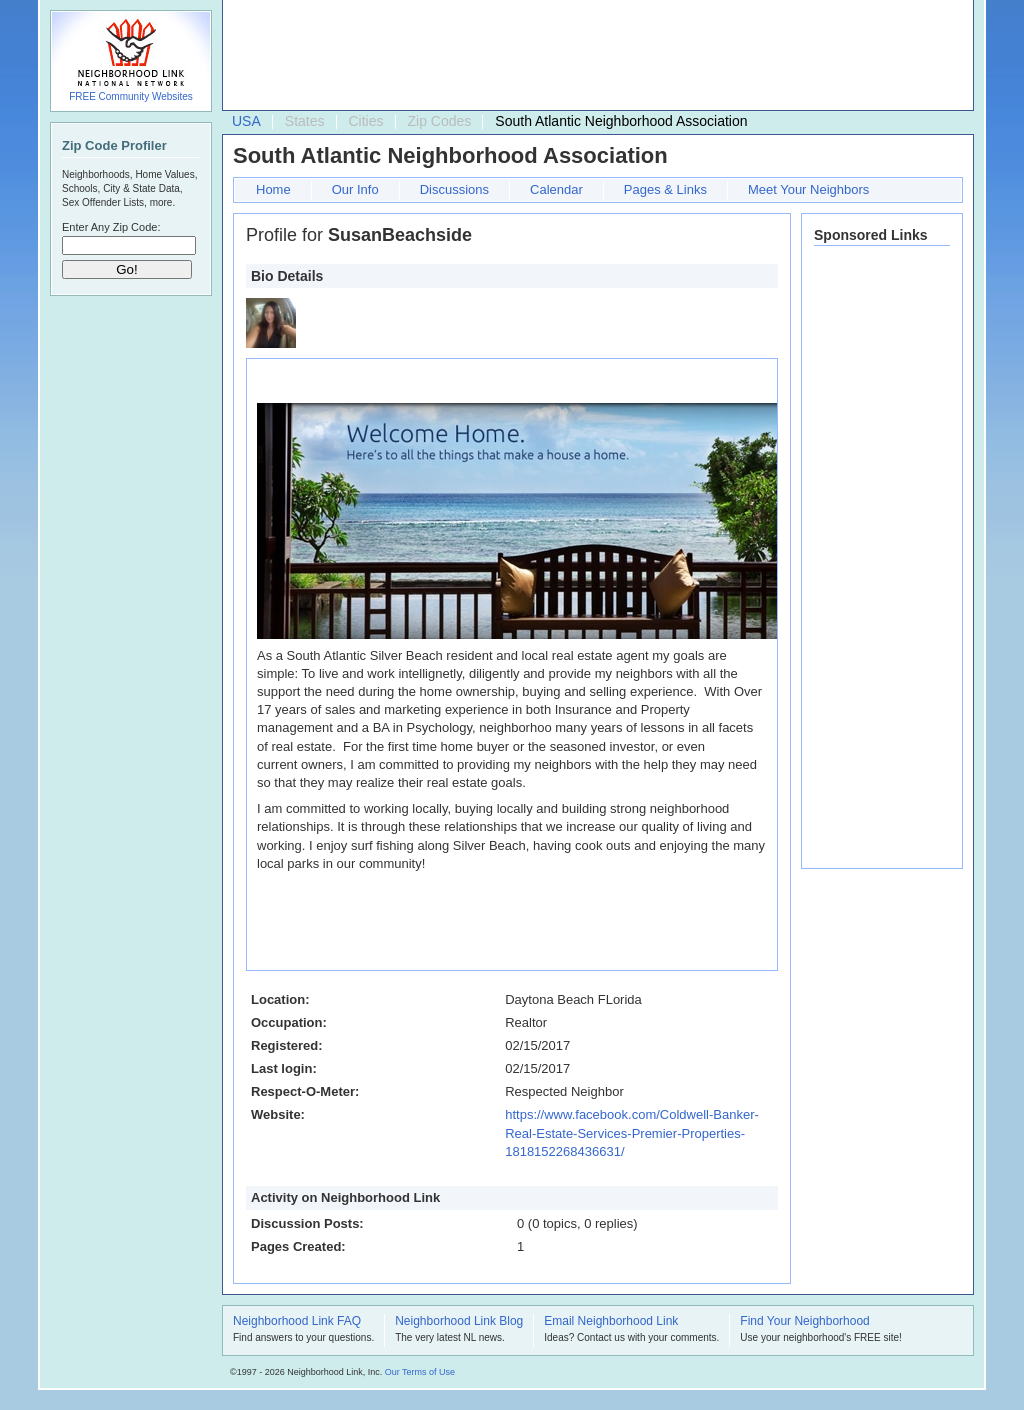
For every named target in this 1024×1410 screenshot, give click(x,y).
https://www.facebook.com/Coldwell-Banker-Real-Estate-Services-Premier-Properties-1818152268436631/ (632, 1132)
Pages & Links (665, 189)
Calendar (556, 189)
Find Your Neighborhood (804, 1322)
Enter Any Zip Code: (111, 227)
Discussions (454, 189)
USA (246, 121)
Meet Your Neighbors (808, 189)
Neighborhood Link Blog (459, 1322)
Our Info (355, 189)
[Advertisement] (593, 56)
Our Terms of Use (420, 1372)
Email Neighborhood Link (611, 1322)
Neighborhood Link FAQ (297, 1322)
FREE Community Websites (131, 96)
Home (273, 189)
